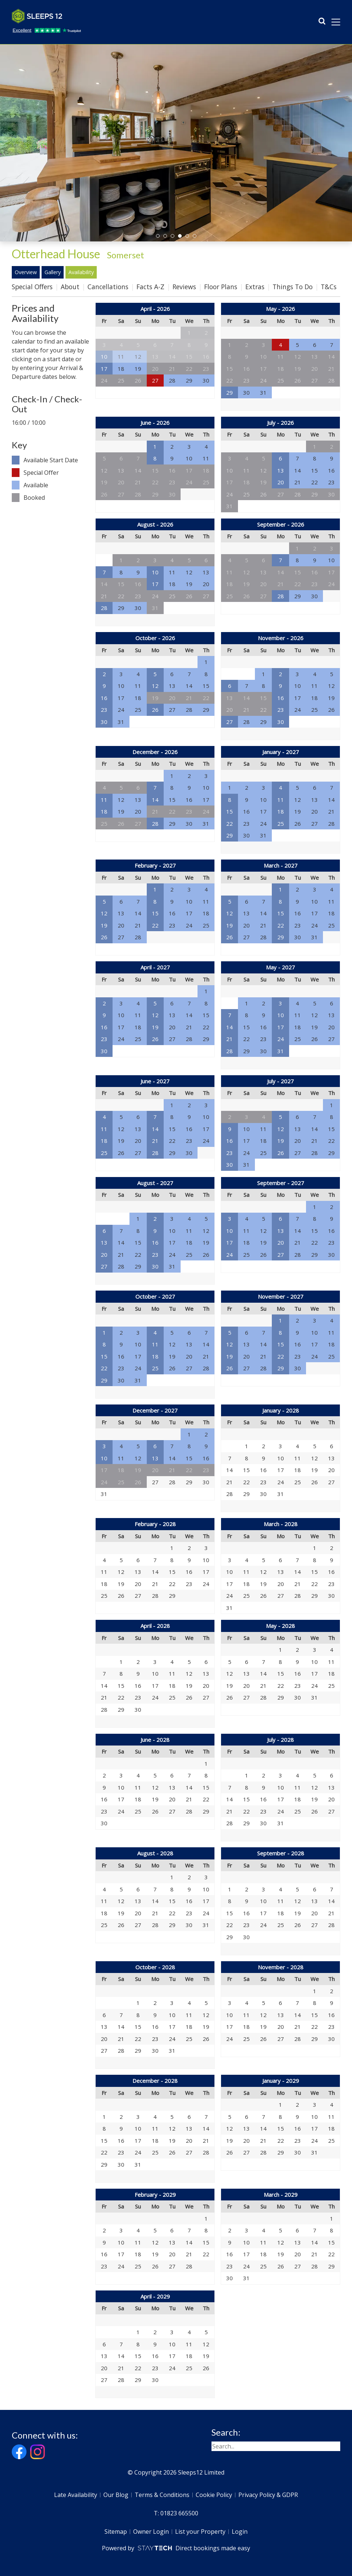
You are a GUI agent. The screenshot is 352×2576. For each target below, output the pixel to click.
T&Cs (329, 286)
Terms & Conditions (162, 2495)
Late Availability (75, 2495)
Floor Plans (220, 286)
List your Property (200, 2531)
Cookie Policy (214, 2495)
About (70, 286)
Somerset (125, 255)
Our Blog (115, 2495)
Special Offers (32, 286)
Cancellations (108, 286)
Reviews (184, 286)
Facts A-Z (150, 286)
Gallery (53, 272)
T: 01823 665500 (176, 2513)
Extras (254, 286)
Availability (81, 272)
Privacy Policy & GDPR (268, 2495)
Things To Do (293, 286)
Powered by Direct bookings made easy (176, 2548)
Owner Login (151, 2531)
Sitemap (115, 2531)
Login (240, 2531)
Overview (26, 272)
